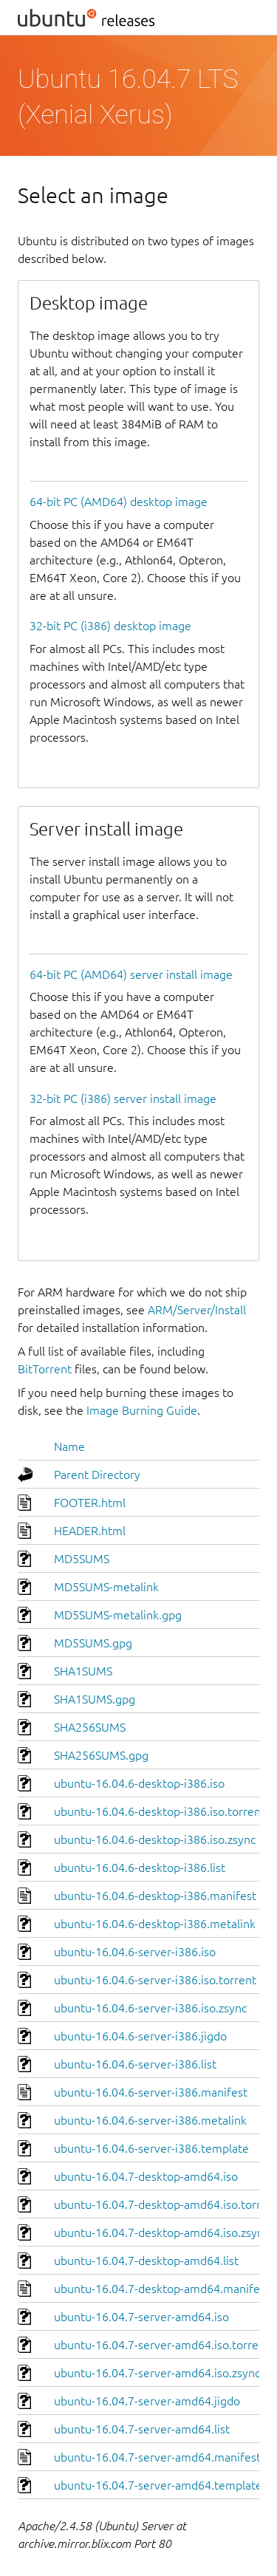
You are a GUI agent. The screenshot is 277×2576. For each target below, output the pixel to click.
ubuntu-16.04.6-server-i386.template (151, 2148)
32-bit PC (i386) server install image (123, 1098)
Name (69, 1446)
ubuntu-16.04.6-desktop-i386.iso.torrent (159, 1811)
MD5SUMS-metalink (106, 1586)
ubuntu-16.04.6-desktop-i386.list (139, 1867)
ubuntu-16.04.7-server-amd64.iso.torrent (162, 2344)
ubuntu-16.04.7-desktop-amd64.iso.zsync (161, 2232)
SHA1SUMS (83, 1671)
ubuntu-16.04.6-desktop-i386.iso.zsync (155, 1839)
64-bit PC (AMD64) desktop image (119, 501)
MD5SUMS (81, 1558)
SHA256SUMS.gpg (101, 1755)
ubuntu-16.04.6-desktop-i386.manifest (155, 1895)
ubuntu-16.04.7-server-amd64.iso (141, 2316)
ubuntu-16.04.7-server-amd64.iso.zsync (157, 2372)
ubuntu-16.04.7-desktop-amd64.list (146, 2260)
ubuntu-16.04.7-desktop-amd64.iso (146, 2176)
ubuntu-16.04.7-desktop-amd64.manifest (162, 2288)
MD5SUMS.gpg (93, 1643)
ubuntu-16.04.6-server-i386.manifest (150, 2092)
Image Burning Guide (141, 1410)
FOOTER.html (90, 1502)
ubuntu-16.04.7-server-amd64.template (158, 2485)
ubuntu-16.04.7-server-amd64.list (142, 2429)
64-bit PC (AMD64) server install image (131, 974)
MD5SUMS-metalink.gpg (118, 1615)
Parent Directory (97, 1474)
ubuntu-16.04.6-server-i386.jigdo (140, 2036)
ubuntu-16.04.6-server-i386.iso (135, 1951)
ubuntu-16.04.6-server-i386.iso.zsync (150, 2008)
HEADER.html (90, 1530)
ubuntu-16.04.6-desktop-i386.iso (139, 1783)
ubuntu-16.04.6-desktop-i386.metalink (155, 1923)
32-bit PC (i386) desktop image (110, 625)
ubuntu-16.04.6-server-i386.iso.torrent (155, 1979)
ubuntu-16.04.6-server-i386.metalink (150, 2120)
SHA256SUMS (90, 1727)
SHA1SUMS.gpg (94, 1699)
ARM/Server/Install (197, 1309)
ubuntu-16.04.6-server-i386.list (135, 2064)
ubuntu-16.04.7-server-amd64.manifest (157, 2457)
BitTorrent (45, 1369)
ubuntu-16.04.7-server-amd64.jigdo (147, 2401)
